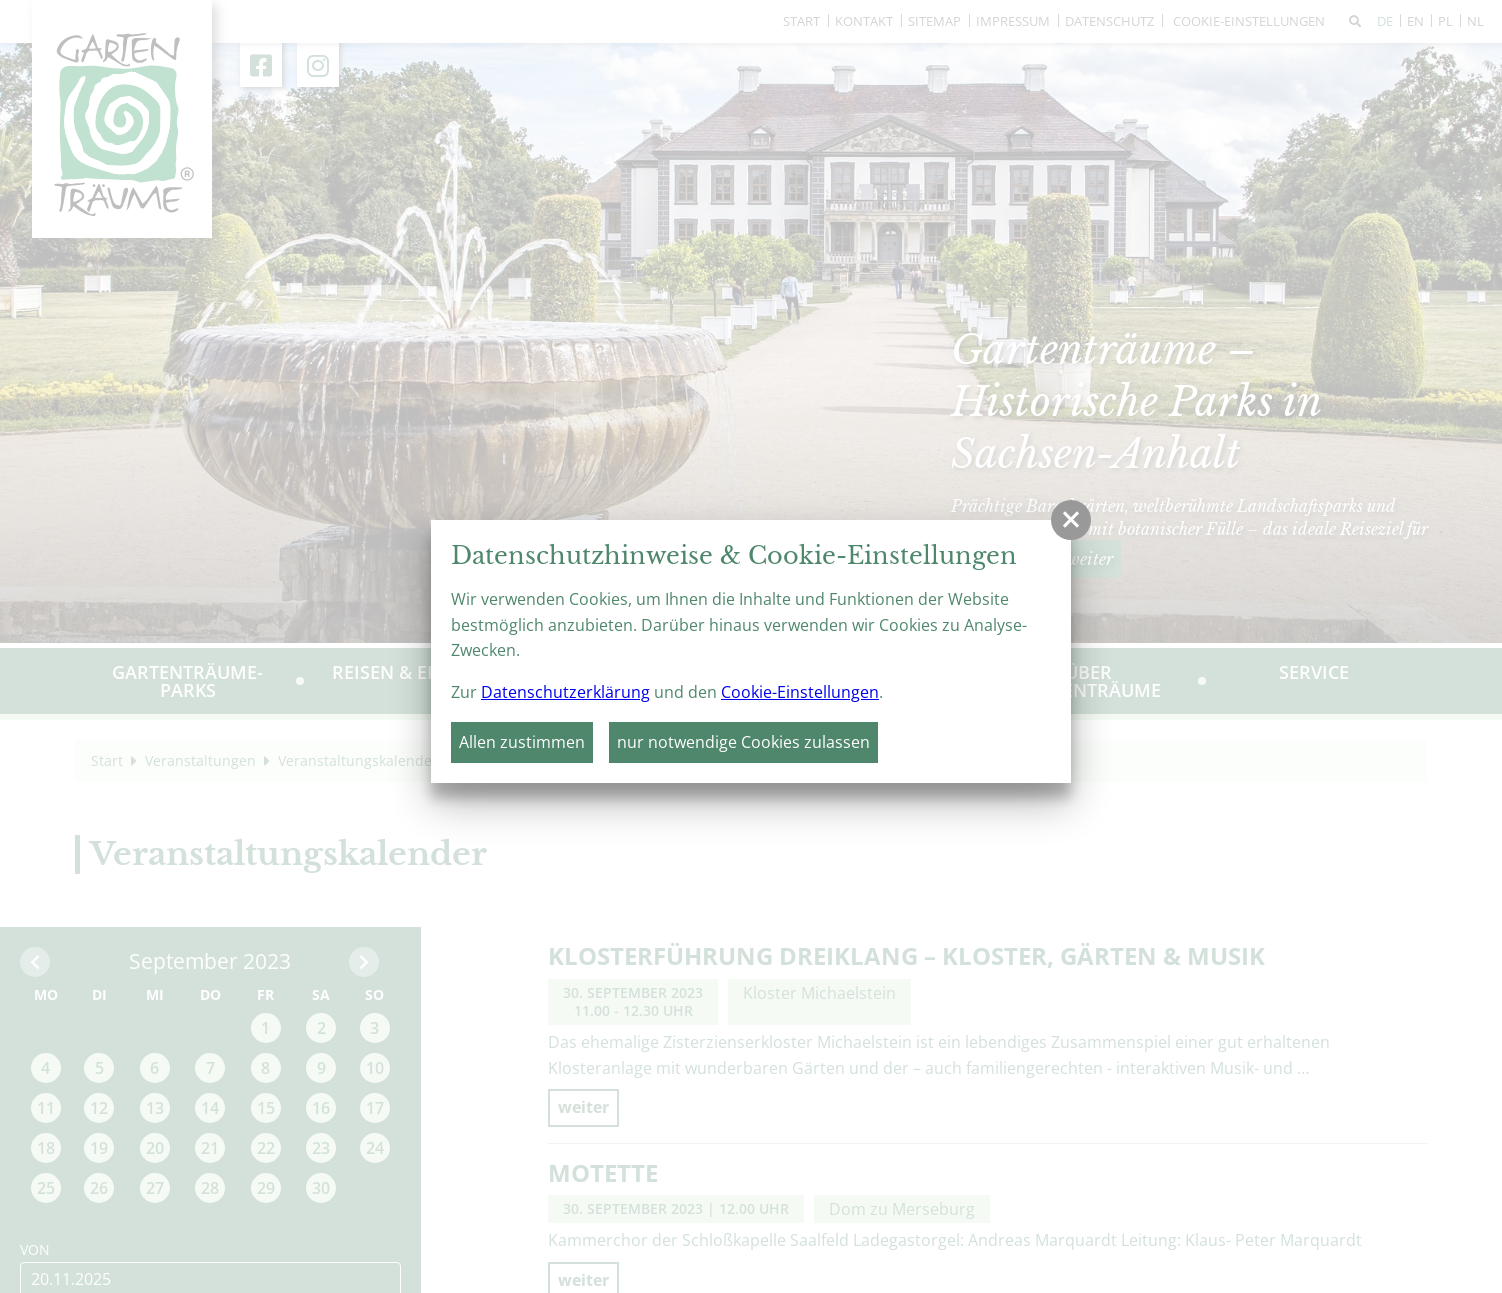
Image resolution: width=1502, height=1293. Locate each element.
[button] (1071, 520)
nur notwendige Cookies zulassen (743, 742)
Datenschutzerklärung (565, 692)
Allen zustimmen (522, 742)
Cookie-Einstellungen (800, 692)
